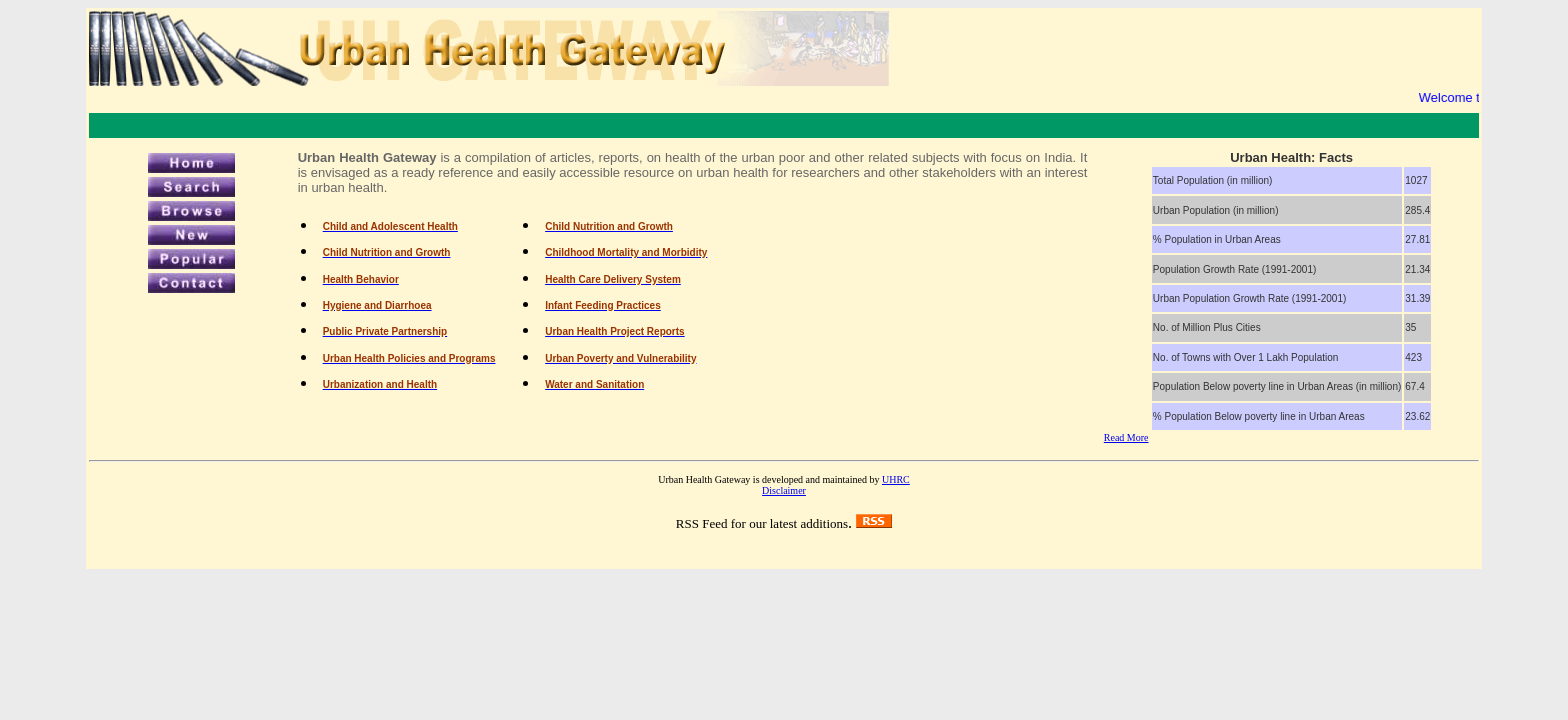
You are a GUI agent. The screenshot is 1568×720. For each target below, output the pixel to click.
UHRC (896, 479)
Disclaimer (784, 490)
